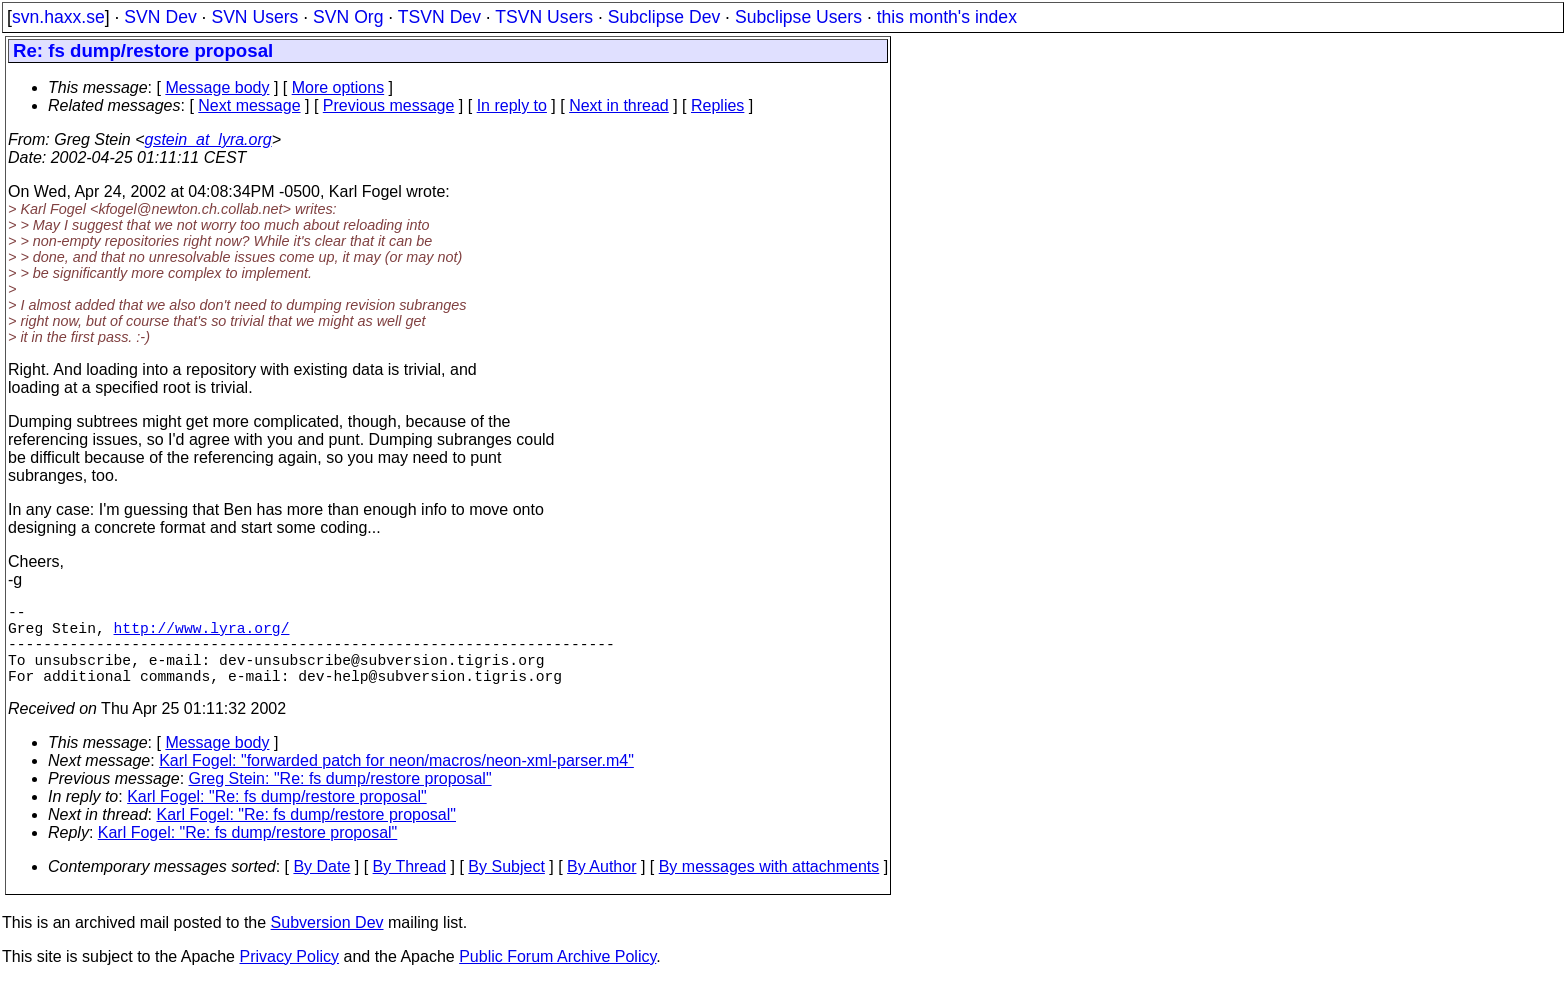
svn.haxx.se (58, 17)
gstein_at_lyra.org (208, 139)
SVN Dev (160, 17)
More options (338, 87)
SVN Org (348, 17)
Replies (717, 105)
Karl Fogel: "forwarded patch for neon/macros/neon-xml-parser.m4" (396, 780)
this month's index (947, 17)
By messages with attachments (769, 886)
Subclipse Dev (664, 17)
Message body (217, 87)
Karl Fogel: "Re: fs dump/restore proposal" (277, 816)
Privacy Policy (289, 976)
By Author (601, 886)
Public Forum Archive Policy (557, 976)
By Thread (410, 886)
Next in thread (619, 105)
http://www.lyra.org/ (202, 635)
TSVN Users (544, 17)
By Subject (506, 886)
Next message (249, 105)
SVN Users (254, 17)
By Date (321, 886)
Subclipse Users (798, 17)
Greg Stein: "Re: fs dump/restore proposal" (340, 798)
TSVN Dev (439, 17)
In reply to (512, 105)
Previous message (389, 105)
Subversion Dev (327, 942)
